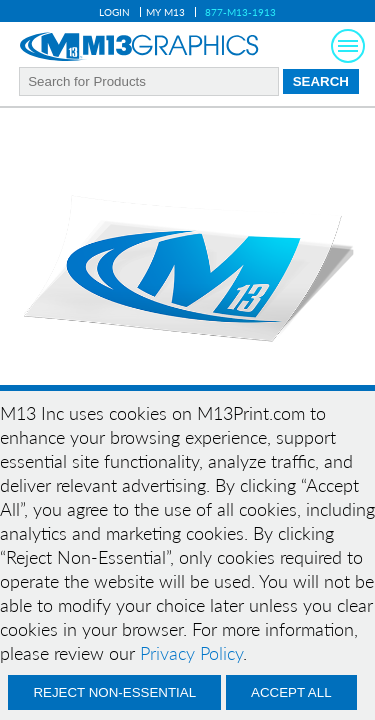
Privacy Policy (191, 653)
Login (114, 12)
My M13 (165, 12)
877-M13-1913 (240, 12)
